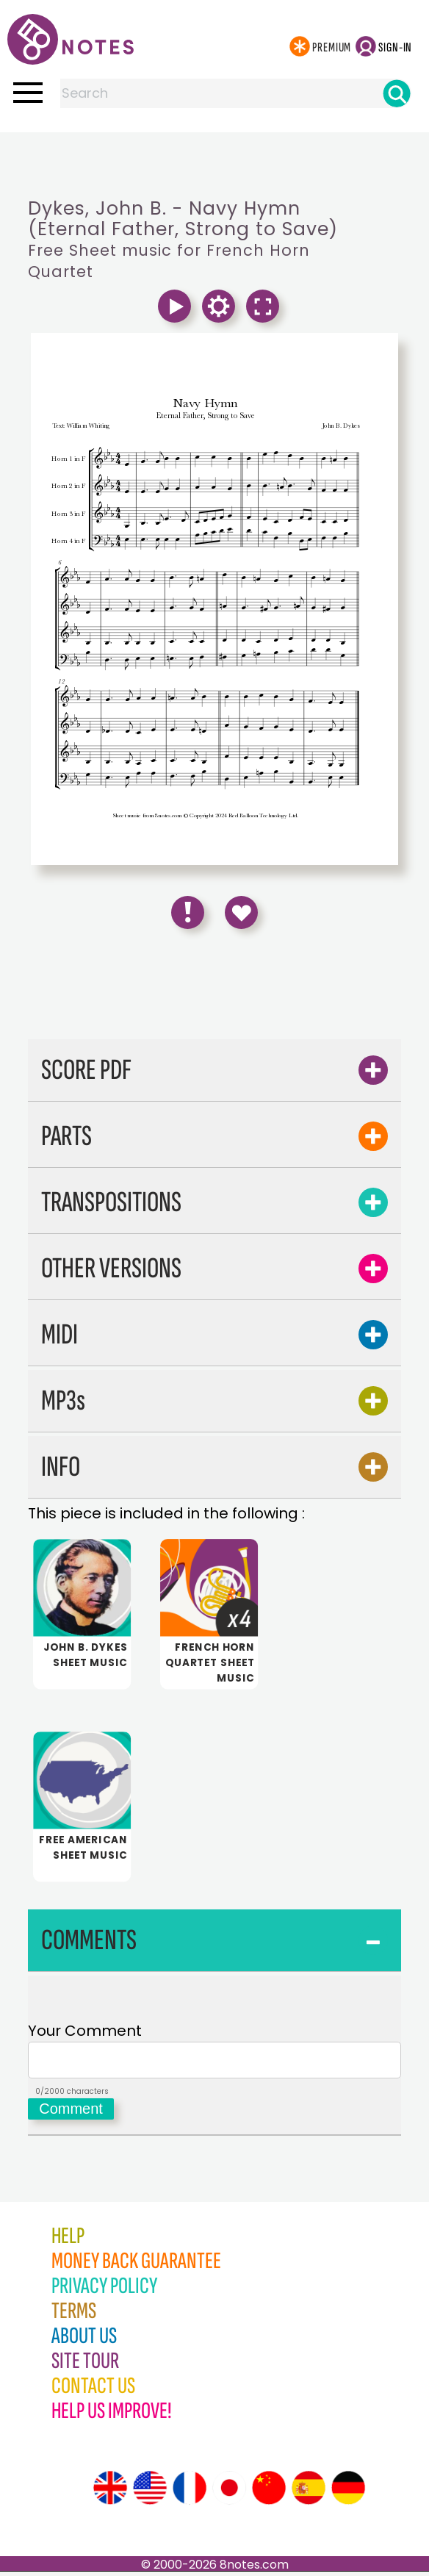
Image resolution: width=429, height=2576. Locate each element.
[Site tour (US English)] (149, 2492)
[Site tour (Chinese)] (268, 2492)
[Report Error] (187, 912)
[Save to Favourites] (241, 912)
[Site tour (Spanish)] (308, 2492)
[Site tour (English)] (110, 2492)
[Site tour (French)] (189, 2492)
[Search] (397, 93)
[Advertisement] (214, 162)
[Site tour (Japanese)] (229, 2492)
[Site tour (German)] (348, 2492)
